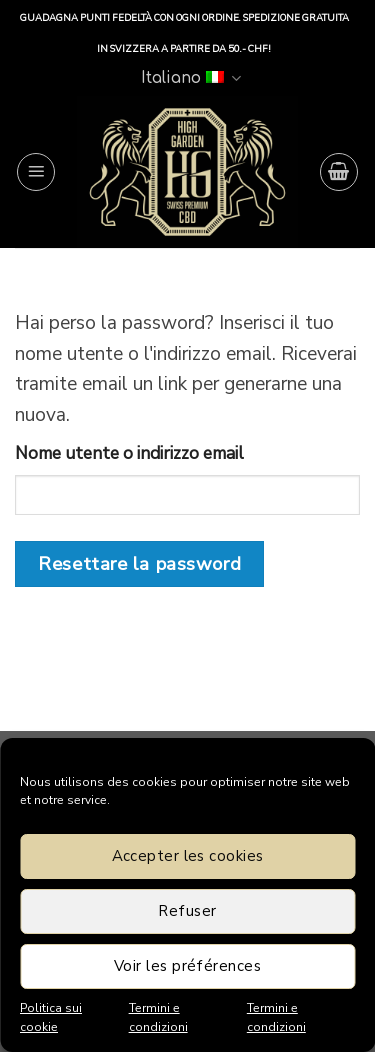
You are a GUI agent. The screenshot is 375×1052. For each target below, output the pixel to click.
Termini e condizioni (158, 1017)
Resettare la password (139, 564)
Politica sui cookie (51, 1017)
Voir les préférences (187, 966)
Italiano (190, 78)
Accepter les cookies (188, 856)
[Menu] (36, 172)
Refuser (187, 911)
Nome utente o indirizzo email (129, 453)
